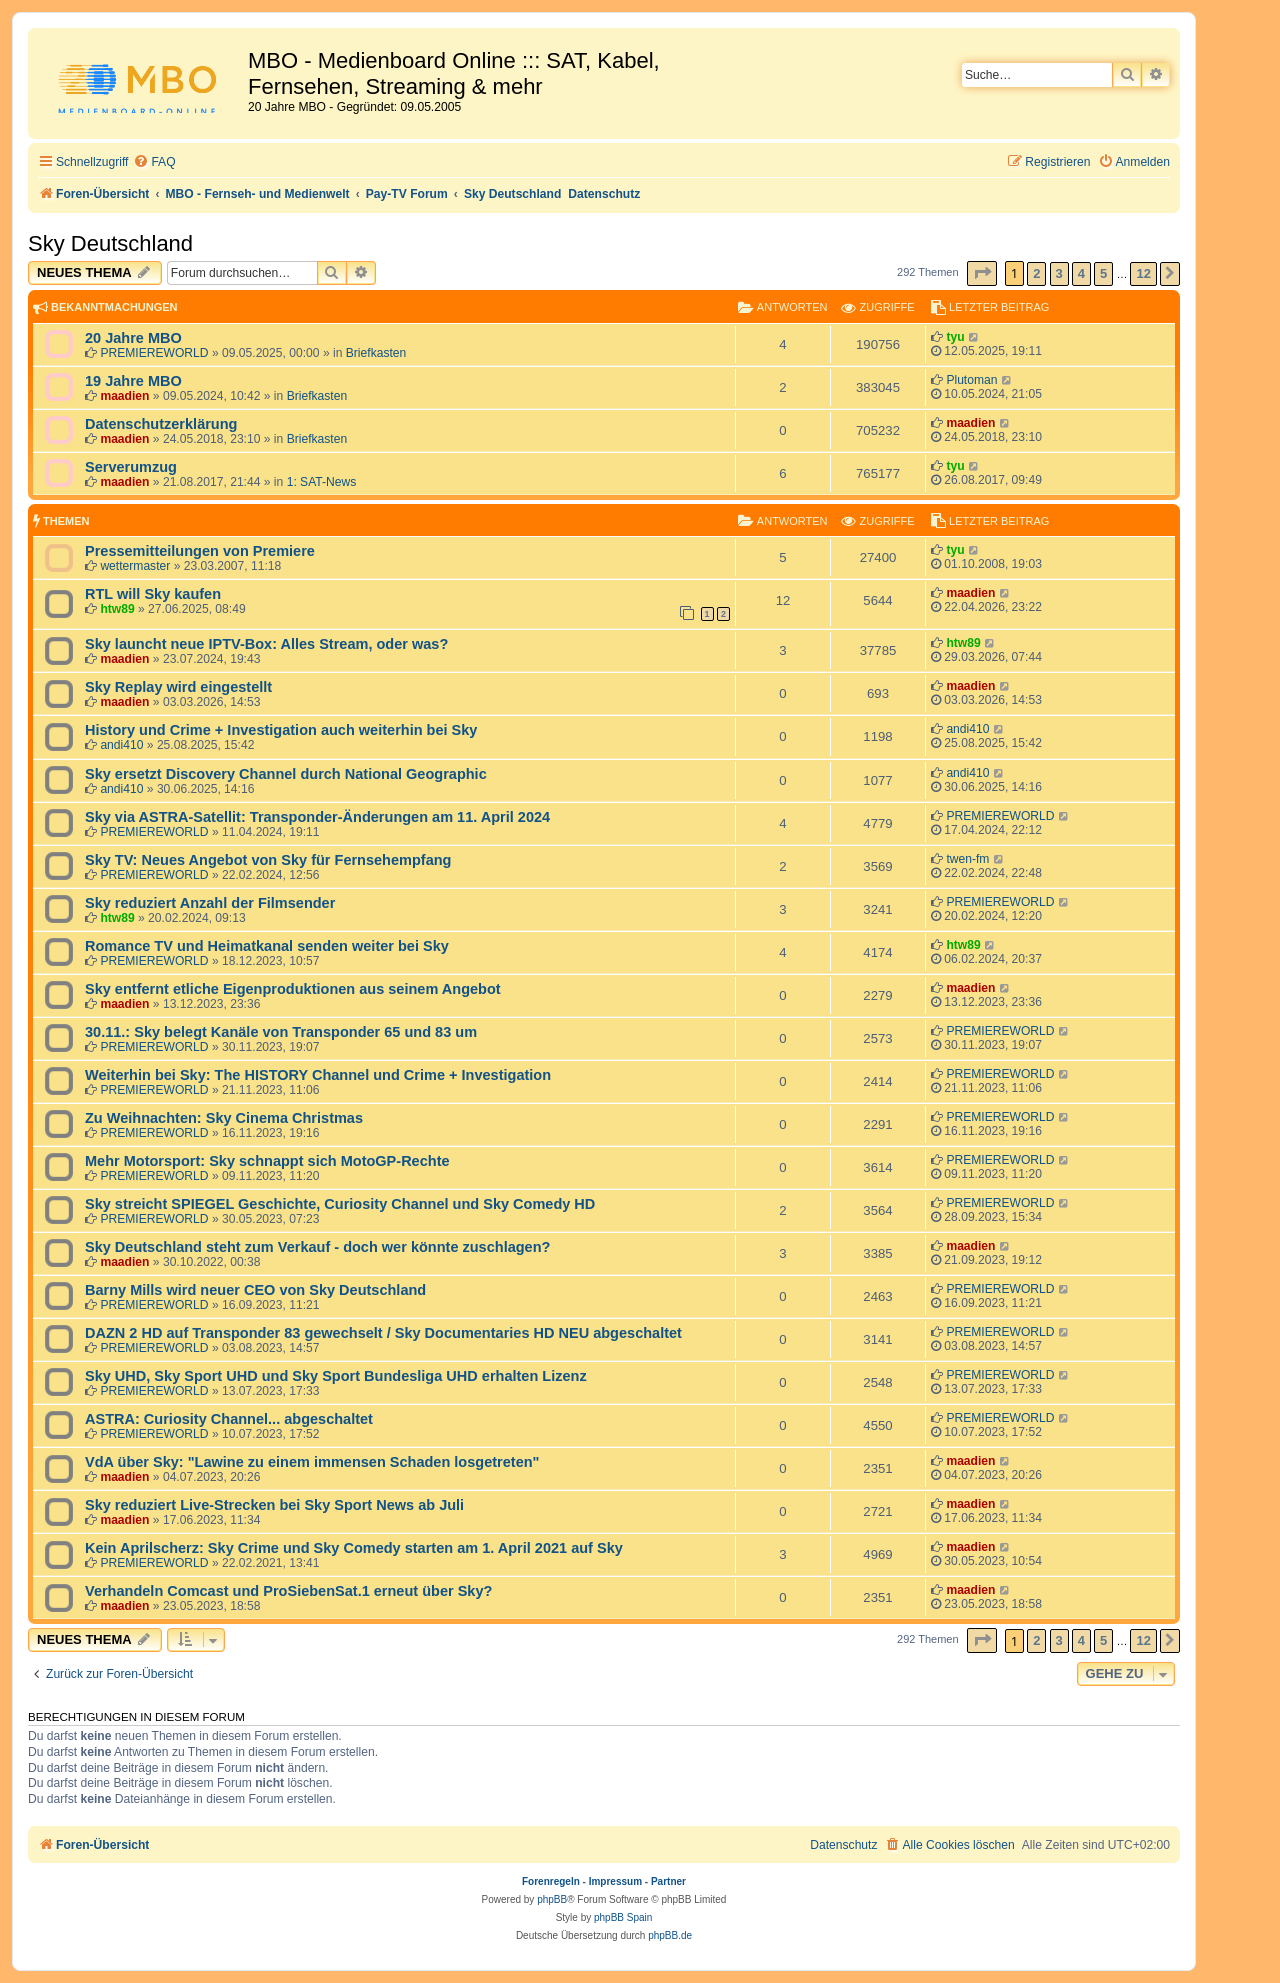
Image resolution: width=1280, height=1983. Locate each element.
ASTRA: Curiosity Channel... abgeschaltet (229, 1419)
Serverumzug (131, 467)
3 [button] (1059, 273)
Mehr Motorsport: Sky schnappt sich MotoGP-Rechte (267, 1161)
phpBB (552, 1899)
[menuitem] (154, 162)
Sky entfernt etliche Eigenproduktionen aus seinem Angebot (293, 989)
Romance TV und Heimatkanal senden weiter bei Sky (267, 946)
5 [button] (1103, 273)
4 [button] (1081, 273)
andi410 (121, 745)
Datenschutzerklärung (161, 424)
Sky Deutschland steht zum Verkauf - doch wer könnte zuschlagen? (317, 1247)
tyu (955, 337)
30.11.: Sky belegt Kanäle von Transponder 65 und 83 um (281, 1032)
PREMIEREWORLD (154, 353)
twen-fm (967, 859)
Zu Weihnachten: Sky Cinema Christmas (224, 1118)
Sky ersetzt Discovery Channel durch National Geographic (286, 774)
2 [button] (1036, 273)
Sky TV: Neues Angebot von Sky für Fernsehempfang (268, 860)
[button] (982, 273)
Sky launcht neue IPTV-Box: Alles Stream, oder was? (266, 644)
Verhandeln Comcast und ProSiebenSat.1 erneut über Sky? (288, 1591)
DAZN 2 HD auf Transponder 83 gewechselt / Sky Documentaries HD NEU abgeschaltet (383, 1333)
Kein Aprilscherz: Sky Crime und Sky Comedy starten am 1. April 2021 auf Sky (354, 1548)
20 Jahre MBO (133, 338)
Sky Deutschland (110, 243)
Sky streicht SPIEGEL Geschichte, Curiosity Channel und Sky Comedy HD (340, 1204)
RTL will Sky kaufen (153, 594)
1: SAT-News (322, 482)
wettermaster (135, 566)
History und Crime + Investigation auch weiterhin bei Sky (281, 730)
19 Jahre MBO (133, 381)
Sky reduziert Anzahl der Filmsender (210, 903)
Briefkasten (376, 353)
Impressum (615, 1881)
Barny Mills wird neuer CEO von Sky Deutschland (255, 1290)
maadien (124, 396)
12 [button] (1143, 273)
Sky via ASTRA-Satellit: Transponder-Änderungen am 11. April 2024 (317, 817)
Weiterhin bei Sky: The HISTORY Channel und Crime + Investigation (318, 1075)
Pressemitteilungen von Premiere (200, 551)
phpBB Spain (623, 1917)
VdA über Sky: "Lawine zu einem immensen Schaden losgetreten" (312, 1462)
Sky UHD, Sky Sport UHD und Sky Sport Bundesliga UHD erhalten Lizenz (336, 1376)
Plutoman (971, 380)
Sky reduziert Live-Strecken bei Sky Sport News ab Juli (274, 1505)
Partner (668, 1881)
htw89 (117, 609)
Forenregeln (551, 1881)
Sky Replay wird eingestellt (178, 687)
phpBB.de (670, 1935)
